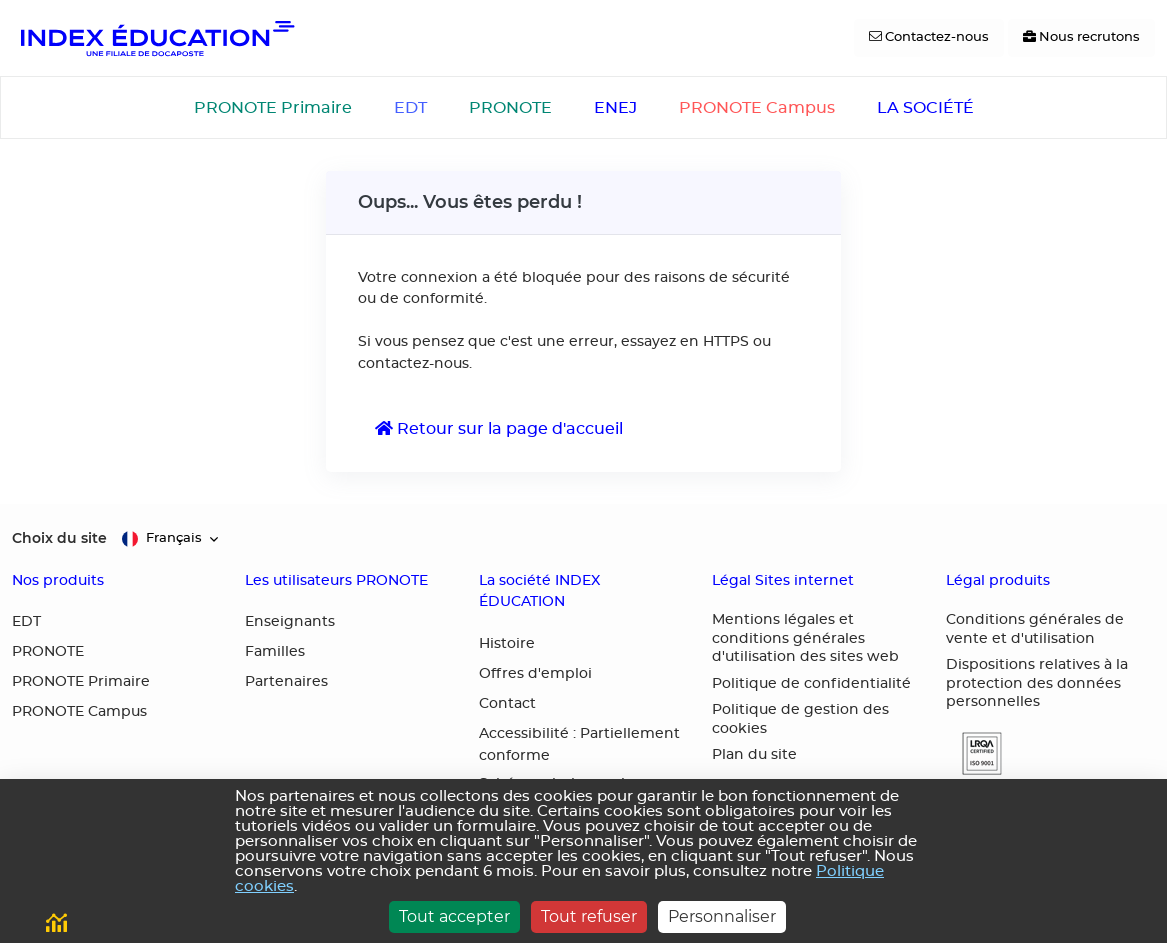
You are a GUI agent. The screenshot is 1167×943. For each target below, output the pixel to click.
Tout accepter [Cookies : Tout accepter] (454, 916)
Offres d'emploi (535, 674)
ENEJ (615, 108)
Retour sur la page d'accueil (499, 428)
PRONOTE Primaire (273, 108)
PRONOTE (510, 108)
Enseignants (290, 622)
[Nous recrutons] (1081, 38)
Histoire (507, 644)
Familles (275, 652)
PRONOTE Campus (757, 108)
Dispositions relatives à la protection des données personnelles (1037, 683)
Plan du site (754, 755)
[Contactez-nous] (929, 38)
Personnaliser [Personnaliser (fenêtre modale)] (722, 916)
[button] (974, 753)
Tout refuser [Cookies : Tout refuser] (589, 916)
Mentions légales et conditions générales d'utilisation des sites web (805, 638)
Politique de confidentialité (811, 684)
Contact (507, 704)
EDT (410, 108)
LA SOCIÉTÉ (925, 108)
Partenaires (286, 682)
